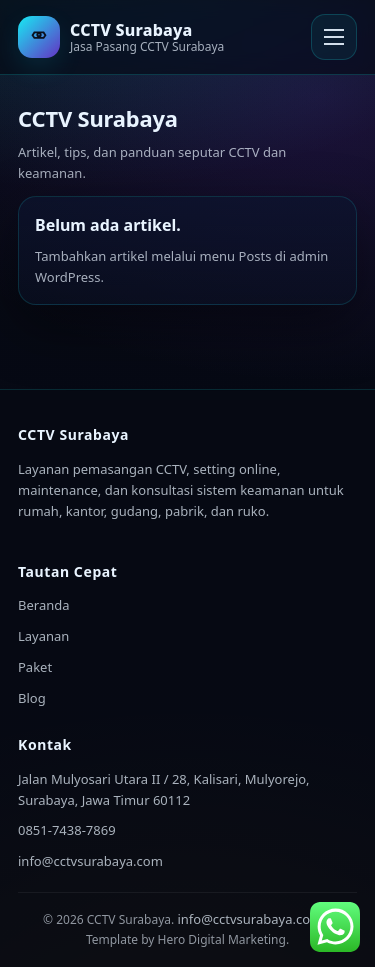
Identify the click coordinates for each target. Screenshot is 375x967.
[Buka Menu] (334, 37)
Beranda (44, 605)
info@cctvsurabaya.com (90, 861)
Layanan (43, 636)
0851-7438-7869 (67, 830)
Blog (32, 698)
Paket (35, 667)
